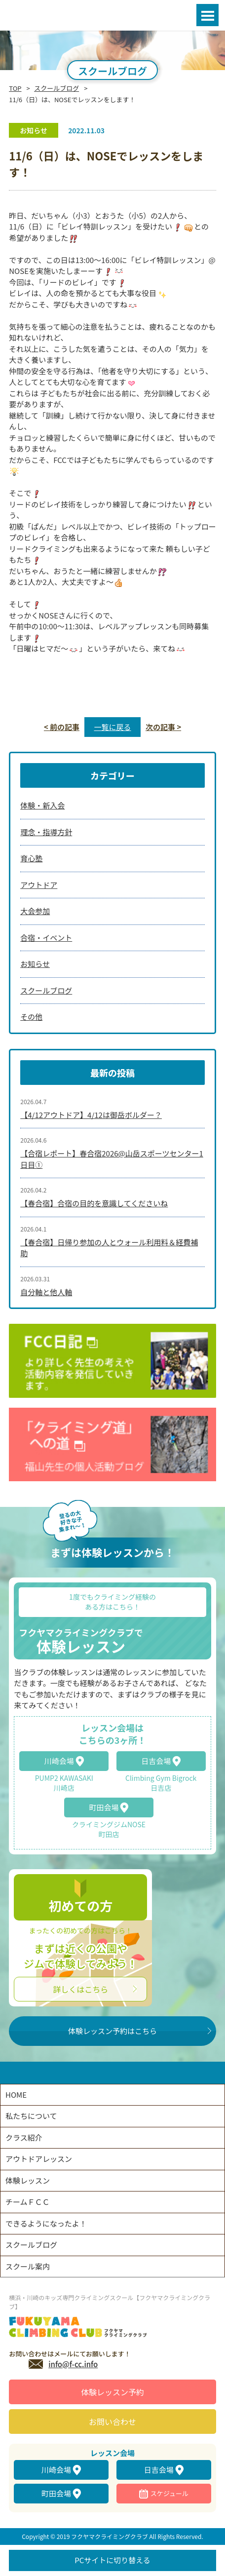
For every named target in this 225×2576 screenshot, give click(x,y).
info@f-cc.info (73, 2364)
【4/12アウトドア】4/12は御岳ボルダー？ (91, 1115)
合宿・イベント (46, 937)
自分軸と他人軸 (46, 1292)
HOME (16, 2094)
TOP (15, 88)
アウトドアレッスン (38, 2158)
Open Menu (207, 15)
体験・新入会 (42, 805)
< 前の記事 (61, 727)
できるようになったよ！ (46, 2223)
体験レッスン (27, 2180)
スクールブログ (56, 88)
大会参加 (35, 911)
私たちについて (31, 2116)
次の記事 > (163, 727)
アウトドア (38, 885)
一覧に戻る (112, 727)
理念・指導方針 (46, 832)
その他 (31, 1016)
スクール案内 (27, 2266)
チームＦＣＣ (27, 2201)
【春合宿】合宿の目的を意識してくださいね (94, 1203)
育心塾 (31, 858)
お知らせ (35, 964)
